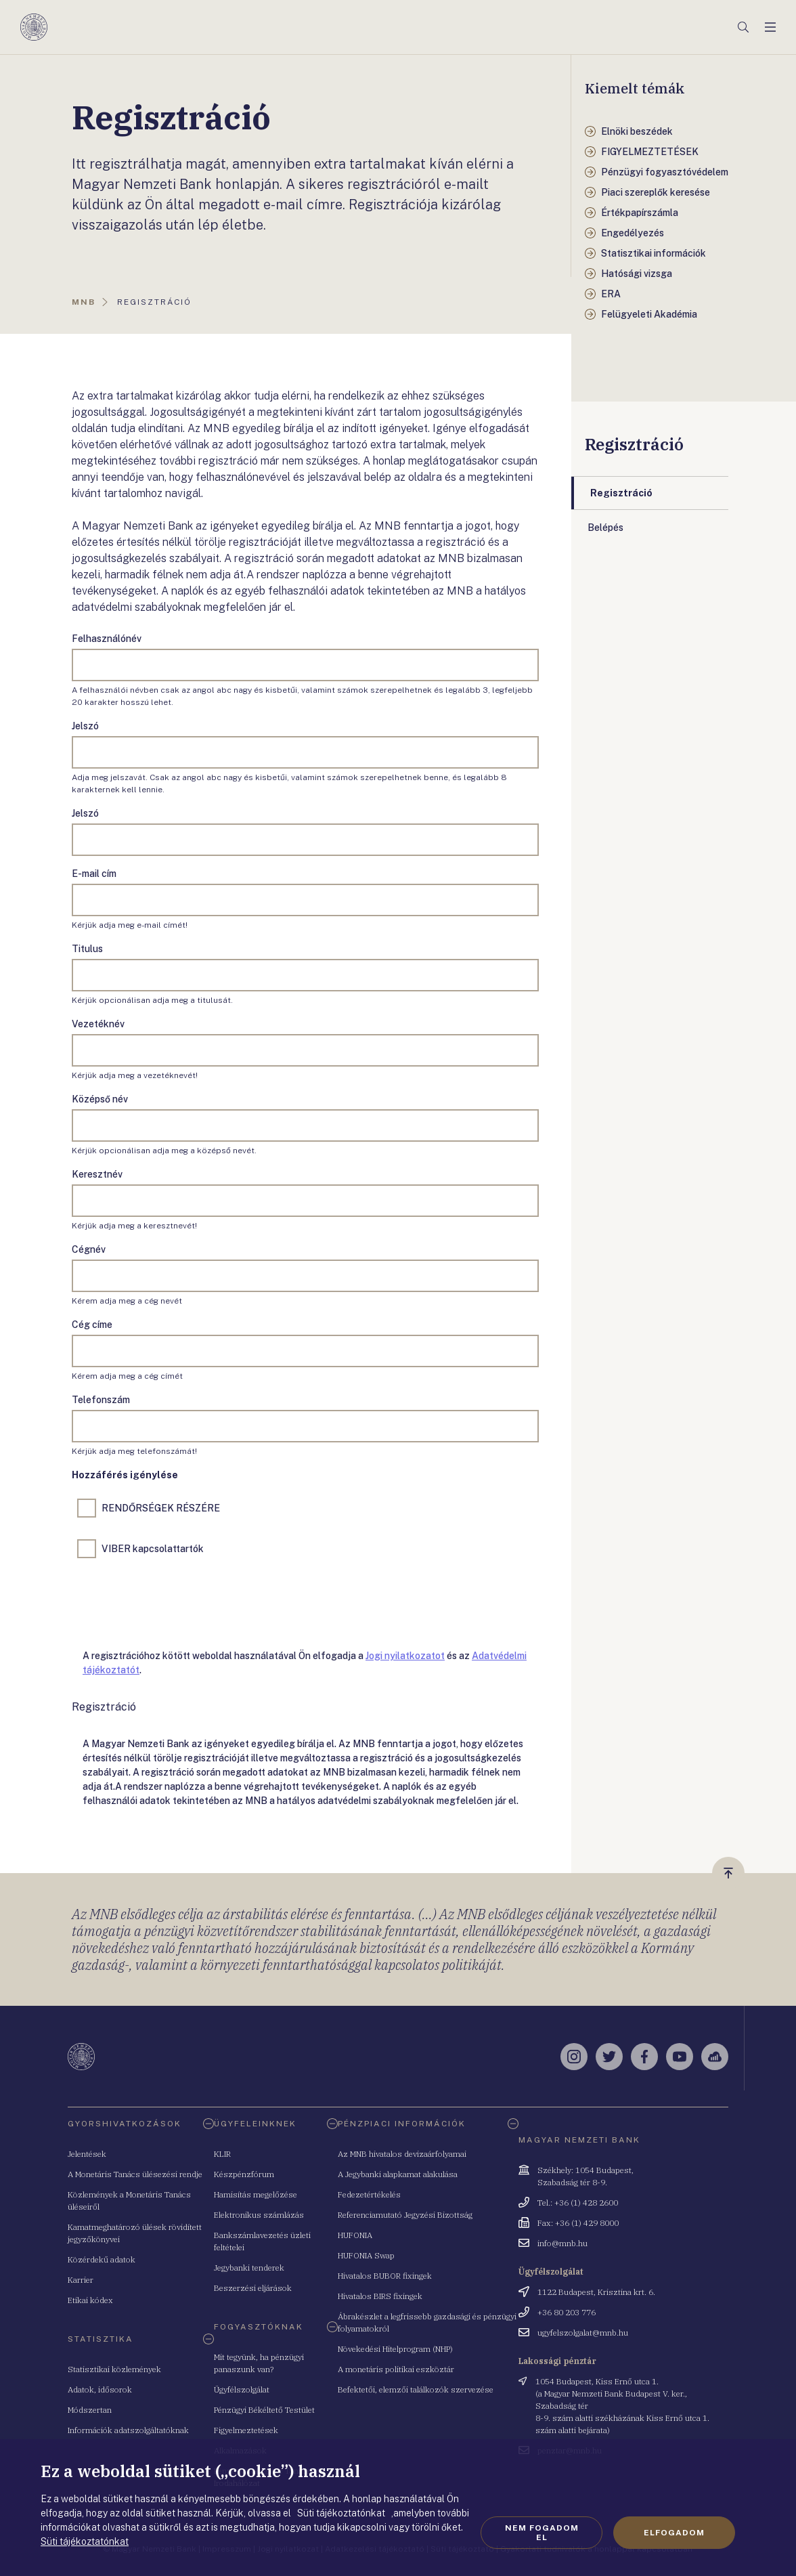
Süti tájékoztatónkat (85, 2541)
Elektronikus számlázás (259, 2215)
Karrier (80, 2280)
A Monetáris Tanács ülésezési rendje (135, 2174)
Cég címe (92, 1324)
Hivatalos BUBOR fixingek (385, 2276)
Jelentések (87, 2154)
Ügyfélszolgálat (241, 2389)
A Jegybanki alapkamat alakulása (398, 2174)
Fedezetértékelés (369, 2194)
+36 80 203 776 (566, 2312)
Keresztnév (97, 1174)
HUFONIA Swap (366, 2255)
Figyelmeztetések (246, 2430)
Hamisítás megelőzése (255, 2194)
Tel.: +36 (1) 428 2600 (577, 2202)
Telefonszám (101, 1399)
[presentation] (175, 1600)
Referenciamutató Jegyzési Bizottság (405, 2215)
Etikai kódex (90, 2300)
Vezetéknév (98, 1023)
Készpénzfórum (244, 2174)
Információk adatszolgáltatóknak (128, 2430)
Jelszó (85, 726)
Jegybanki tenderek (249, 2267)
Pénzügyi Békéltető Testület (264, 2410)
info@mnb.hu (562, 2243)
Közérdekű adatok (101, 2259)
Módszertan (90, 2410)
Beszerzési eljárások (253, 2288)
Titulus (87, 948)
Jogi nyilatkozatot (405, 1655)
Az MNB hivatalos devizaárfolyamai (402, 2154)
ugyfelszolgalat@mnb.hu (582, 2332)
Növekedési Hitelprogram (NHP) (395, 2349)
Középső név (100, 1099)
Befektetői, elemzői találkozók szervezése (415, 2389)
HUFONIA (355, 2235)
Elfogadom (674, 2532)
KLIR (222, 2154)
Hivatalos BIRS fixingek (380, 2296)
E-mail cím (94, 873)
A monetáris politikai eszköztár (396, 2369)
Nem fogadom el (542, 2532)
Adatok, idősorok (100, 2389)
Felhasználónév (106, 638)
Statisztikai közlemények (114, 2369)
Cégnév (89, 1249)
